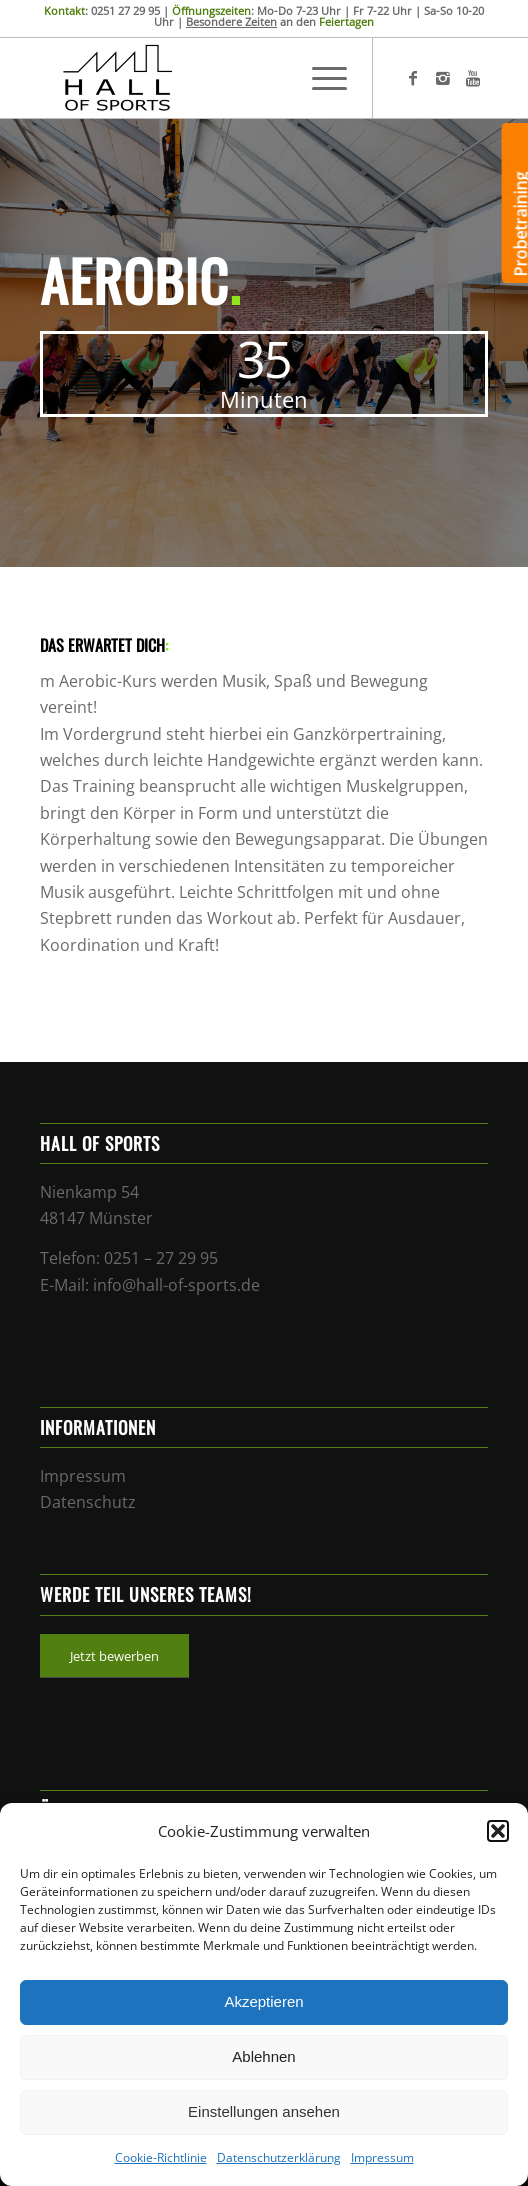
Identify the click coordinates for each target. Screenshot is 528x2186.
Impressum (382, 2157)
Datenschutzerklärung (279, 2157)
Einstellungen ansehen (264, 2111)
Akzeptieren (263, 2001)
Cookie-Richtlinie (161, 2157)
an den (280, 21)
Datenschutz (88, 1502)
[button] (498, 1831)
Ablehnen (263, 2056)
